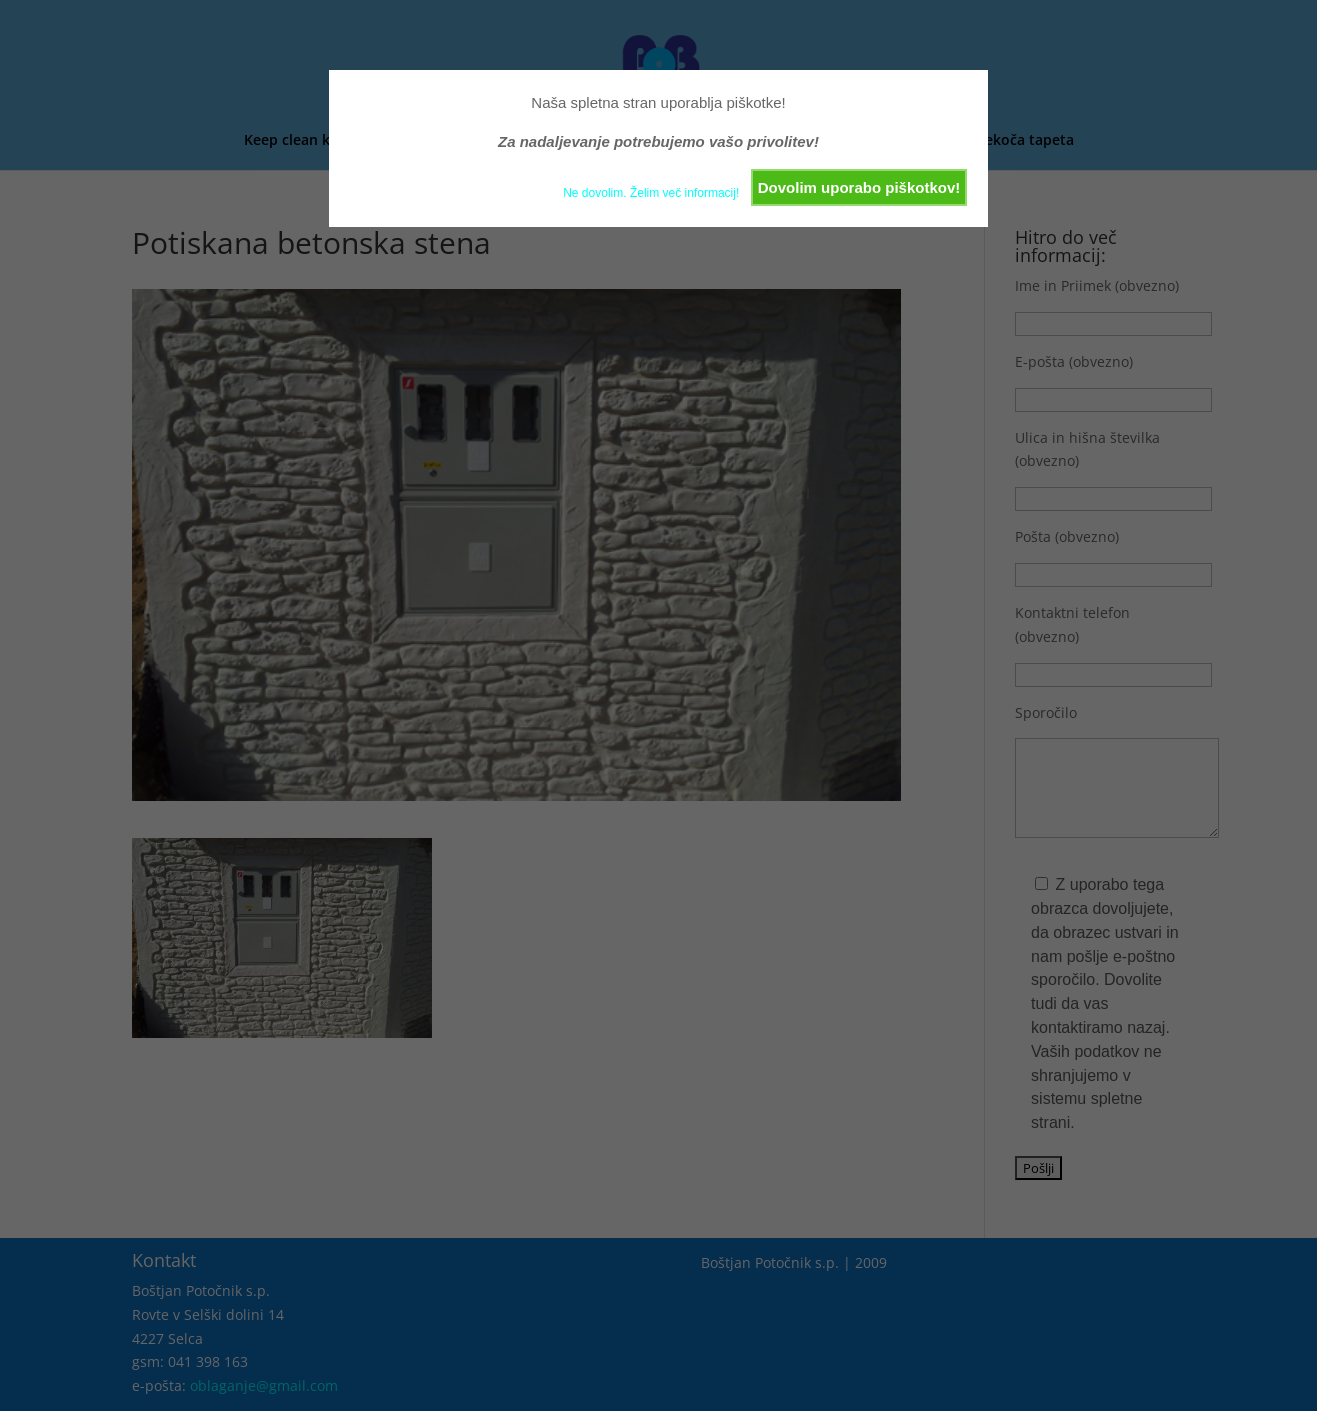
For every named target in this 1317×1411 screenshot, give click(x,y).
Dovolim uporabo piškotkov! (859, 187)
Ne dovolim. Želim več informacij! (651, 193)
